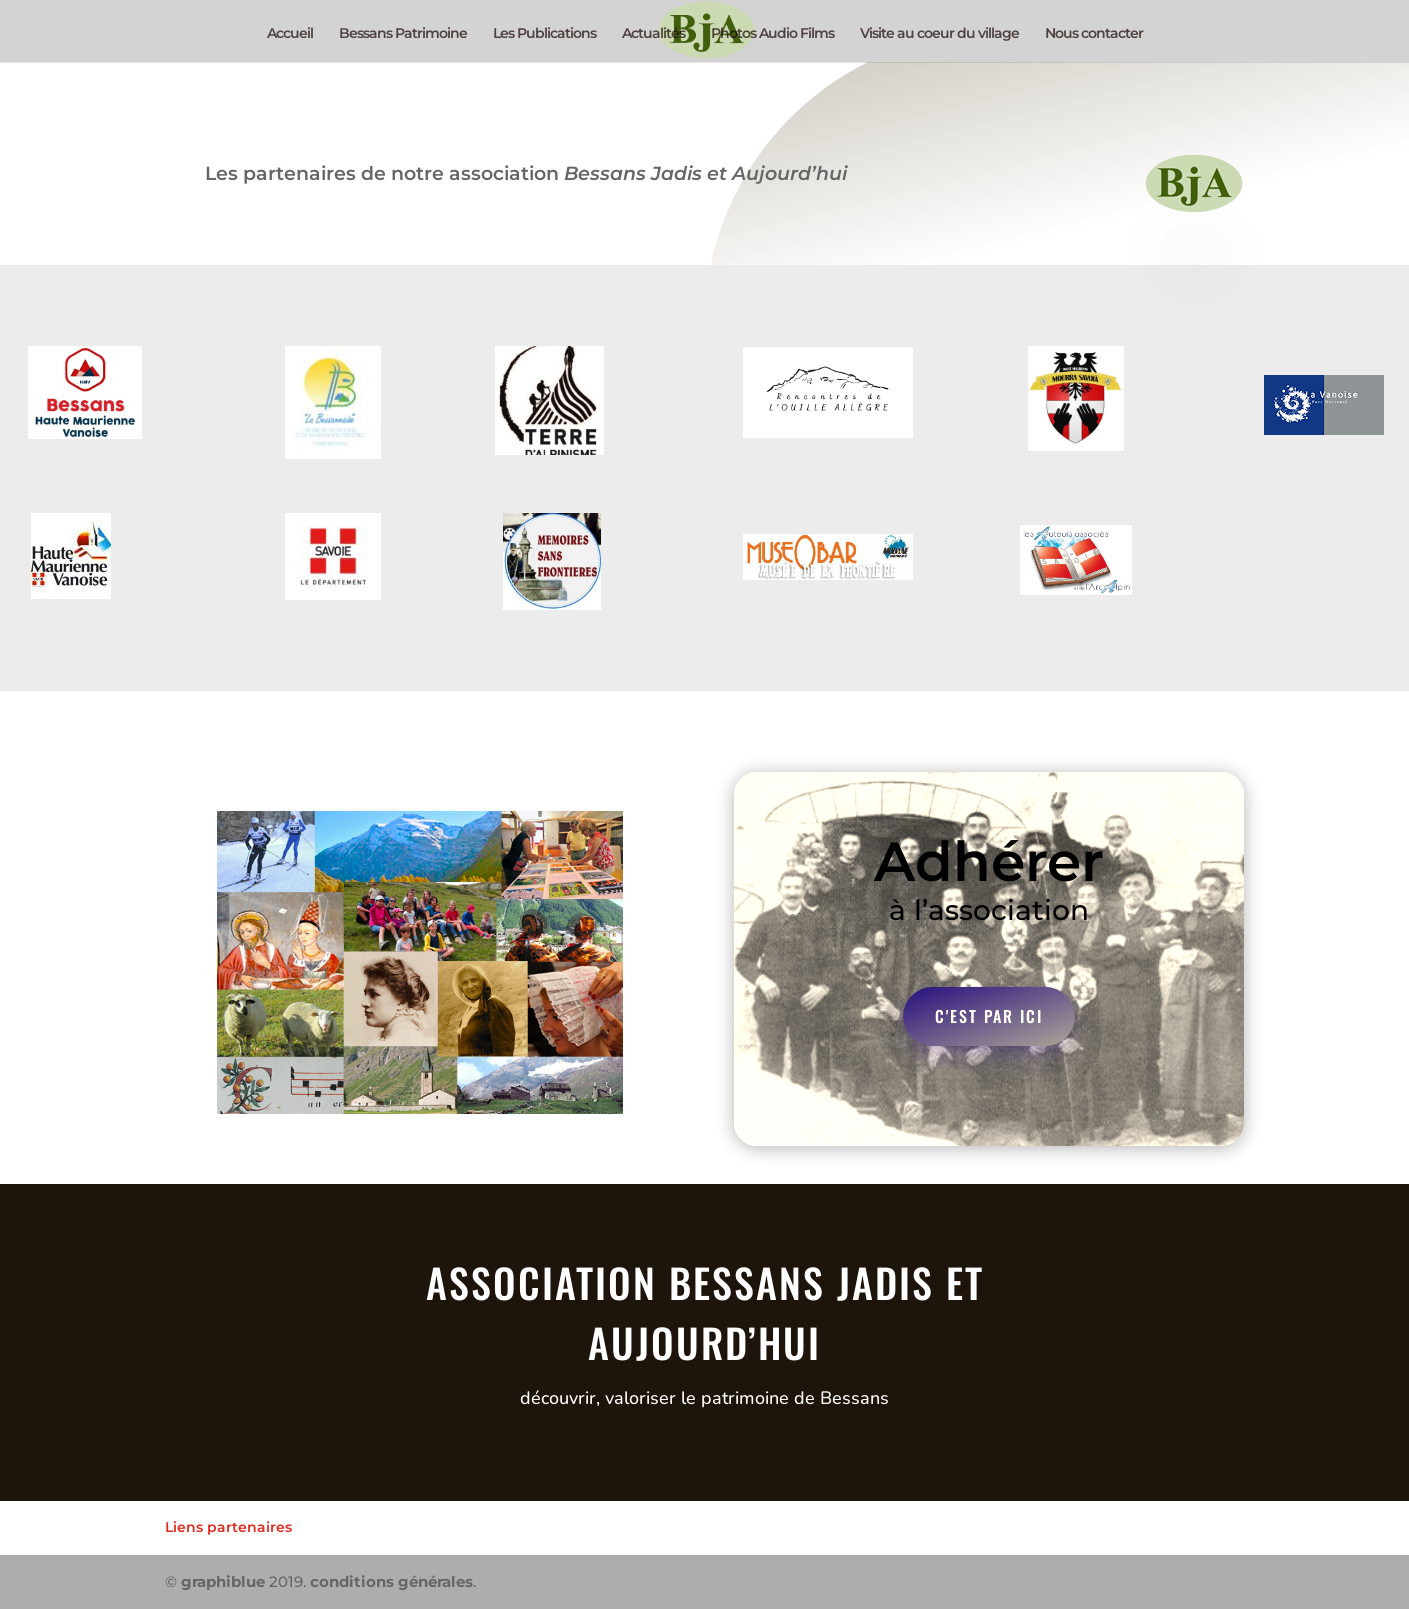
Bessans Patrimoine (403, 34)
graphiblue (223, 1581)
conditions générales (391, 1581)
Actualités (653, 34)
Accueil (290, 34)
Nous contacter (1094, 34)
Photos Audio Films (772, 34)
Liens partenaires (228, 1527)
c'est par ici (989, 1016)
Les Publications (544, 34)
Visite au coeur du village (939, 34)
